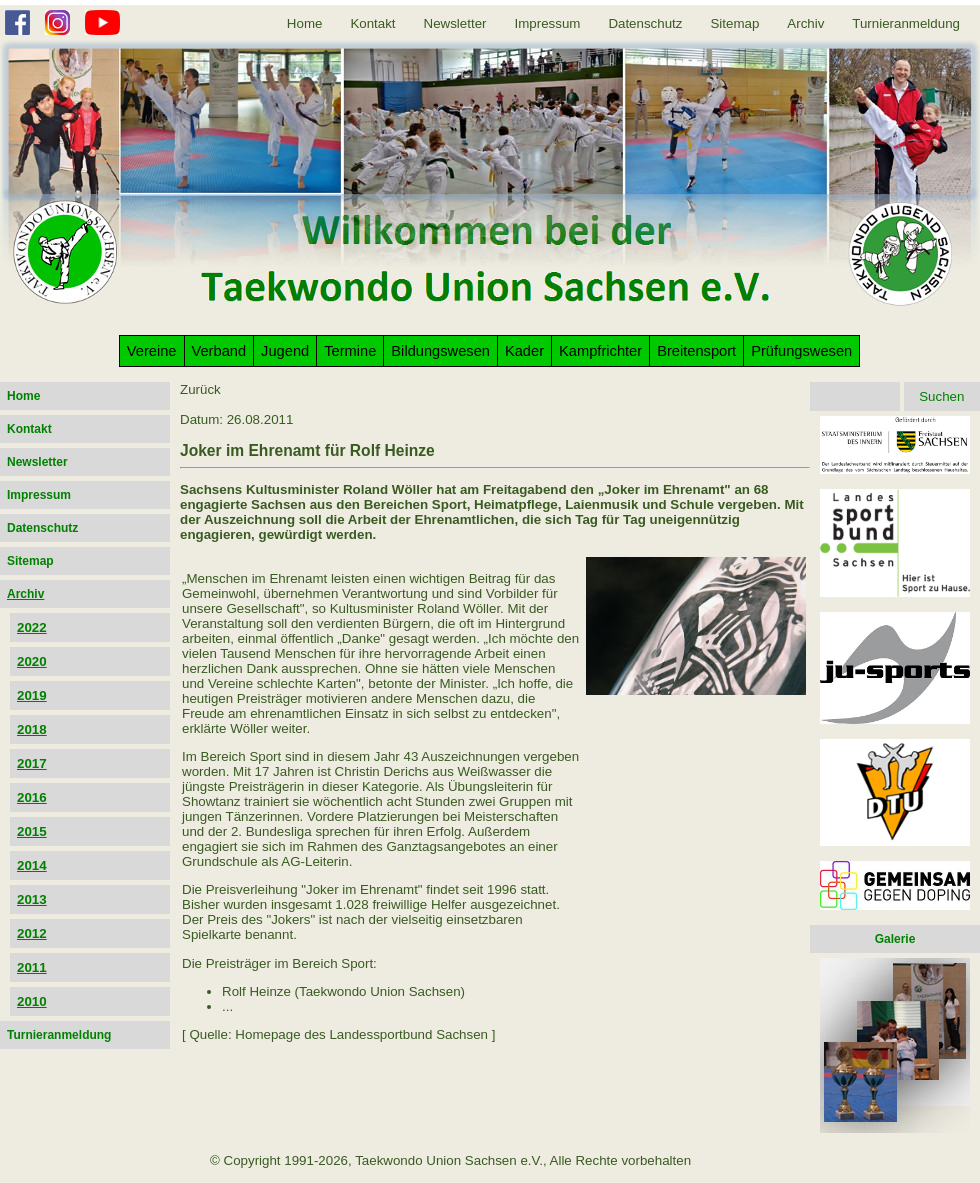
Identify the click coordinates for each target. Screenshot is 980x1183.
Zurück (200, 389)
